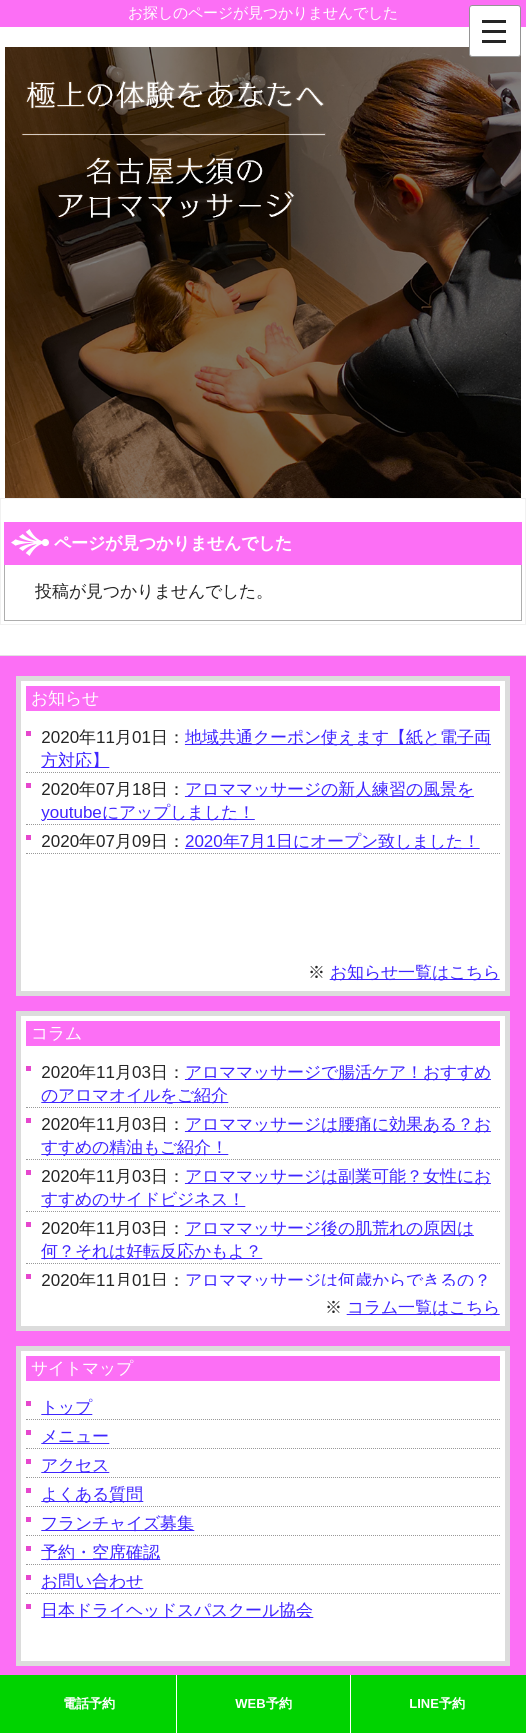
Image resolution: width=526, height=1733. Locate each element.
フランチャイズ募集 (117, 1523)
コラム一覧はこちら (423, 1307)
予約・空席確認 (100, 1552)
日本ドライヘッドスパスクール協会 (177, 1610)
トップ (66, 1407)
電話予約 (89, 1703)
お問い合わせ (92, 1581)
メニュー (75, 1436)
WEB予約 (263, 1703)
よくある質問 (92, 1494)
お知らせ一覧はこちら (415, 972)
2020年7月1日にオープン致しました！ (332, 841)
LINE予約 (437, 1703)
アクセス (75, 1465)
